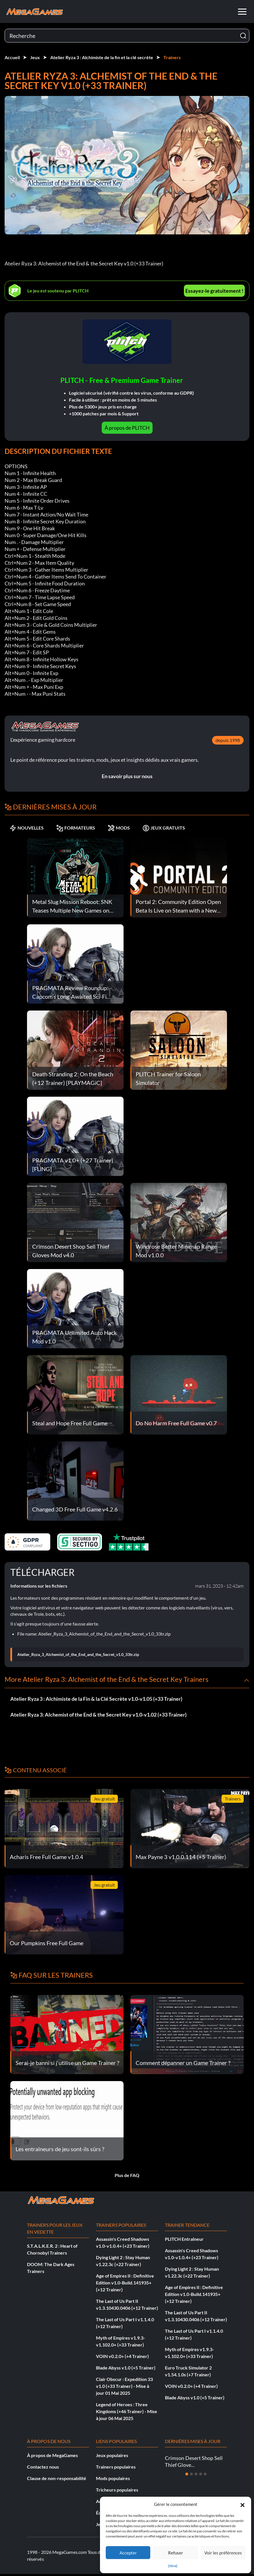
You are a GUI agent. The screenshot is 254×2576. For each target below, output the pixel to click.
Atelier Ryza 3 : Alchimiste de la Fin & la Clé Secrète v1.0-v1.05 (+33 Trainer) (96, 1699)
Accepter (128, 2552)
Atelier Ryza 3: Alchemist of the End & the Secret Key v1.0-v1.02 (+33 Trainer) (98, 1714)
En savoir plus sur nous (127, 776)
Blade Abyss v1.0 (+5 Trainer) (125, 2367)
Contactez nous (43, 2466)
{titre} (172, 2566)
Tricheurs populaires (117, 2489)
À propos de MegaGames (52, 2455)
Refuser (175, 2552)
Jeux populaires (112, 2455)
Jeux (35, 57)
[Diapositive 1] (186, 2474)
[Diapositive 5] (205, 2474)
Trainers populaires (116, 2466)
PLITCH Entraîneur (184, 2239)
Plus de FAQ (127, 2175)
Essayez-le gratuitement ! (214, 291)
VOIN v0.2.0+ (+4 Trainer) (122, 2356)
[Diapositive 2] (191, 2474)
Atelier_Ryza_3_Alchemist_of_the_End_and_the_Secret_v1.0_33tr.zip (78, 1655)
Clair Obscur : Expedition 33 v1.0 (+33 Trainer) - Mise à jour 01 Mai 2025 (124, 2386)
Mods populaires (113, 2478)
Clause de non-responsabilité (56, 2478)
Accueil (12, 57)
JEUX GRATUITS (164, 828)
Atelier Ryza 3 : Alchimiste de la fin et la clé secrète (101, 57)
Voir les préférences (223, 2552)
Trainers (172, 57)
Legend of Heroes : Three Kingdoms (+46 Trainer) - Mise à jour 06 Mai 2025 (126, 2411)
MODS (119, 828)
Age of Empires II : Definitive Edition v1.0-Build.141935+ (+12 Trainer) (125, 2282)
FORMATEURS (75, 828)
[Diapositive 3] (196, 2474)
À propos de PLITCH (127, 428)
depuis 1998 (227, 740)
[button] (242, 2504)
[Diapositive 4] (200, 2474)
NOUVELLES (26, 828)
